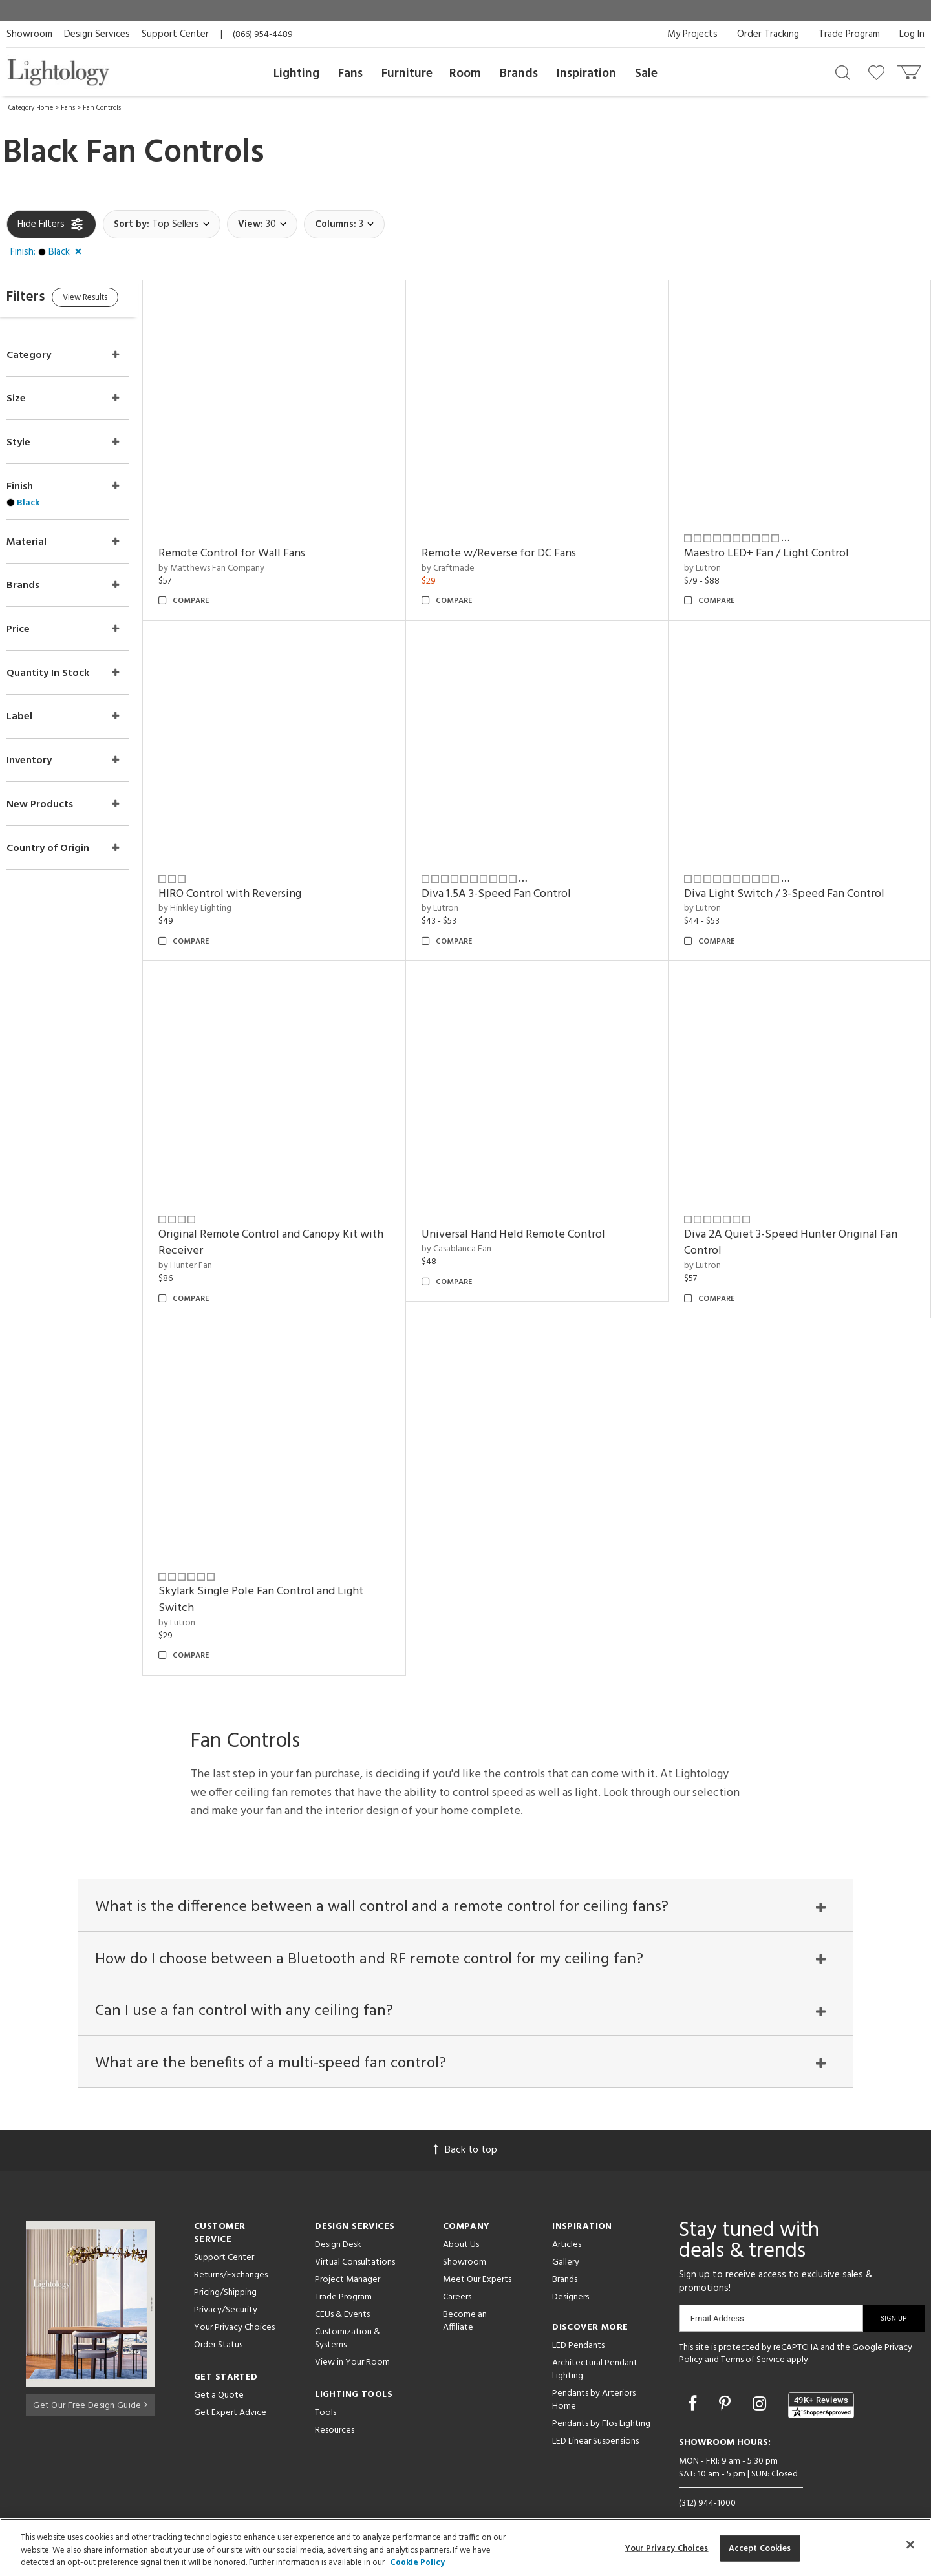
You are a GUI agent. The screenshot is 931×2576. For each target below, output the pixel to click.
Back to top (465, 2125)
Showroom (29, 34)
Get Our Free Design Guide (90, 2378)
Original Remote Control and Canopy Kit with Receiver (283, 1217)
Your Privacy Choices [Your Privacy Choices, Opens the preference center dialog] (667, 2548)
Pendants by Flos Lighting (601, 2399)
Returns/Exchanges (231, 2250)
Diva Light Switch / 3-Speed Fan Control (792, 876)
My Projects (692, 34)
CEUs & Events (342, 2290)
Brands (519, 73)
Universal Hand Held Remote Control (530, 1208)
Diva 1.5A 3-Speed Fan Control (513, 876)
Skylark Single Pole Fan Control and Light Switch (286, 1565)
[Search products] (842, 72)
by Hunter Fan (211, 1239)
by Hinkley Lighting (220, 891)
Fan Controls (102, 108)
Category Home (30, 108)
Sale (646, 73)
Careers (457, 2272)
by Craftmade (464, 559)
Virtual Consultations (355, 2237)
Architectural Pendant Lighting (594, 2345)
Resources (334, 2405)
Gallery (565, 2237)
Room (465, 73)
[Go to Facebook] (694, 2381)
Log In (912, 34)
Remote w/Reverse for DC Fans (515, 545)
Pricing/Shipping (225, 2268)
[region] (465, 2547)
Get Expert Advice (230, 2388)
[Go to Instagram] (761, 2381)
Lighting (296, 73)
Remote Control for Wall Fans (257, 545)
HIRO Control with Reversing (255, 876)
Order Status (218, 2320)
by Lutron (710, 559)
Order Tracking (768, 34)
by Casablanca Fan (473, 1223)
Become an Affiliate (465, 2296)
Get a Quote (219, 2370)
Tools (325, 2388)
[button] (48, 252)
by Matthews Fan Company (237, 559)
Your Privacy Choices (234, 2303)
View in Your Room (352, 2337)
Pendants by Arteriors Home (594, 2375)
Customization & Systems (347, 2314)
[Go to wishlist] (879, 72)
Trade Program (849, 34)
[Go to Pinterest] (727, 2381)
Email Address (717, 2294)
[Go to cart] (911, 69)
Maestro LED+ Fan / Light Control (774, 545)
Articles (566, 2220)
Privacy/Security (225, 2285)
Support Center (175, 34)
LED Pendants (578, 2321)
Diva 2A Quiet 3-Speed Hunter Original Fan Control (799, 1217)
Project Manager (347, 2255)
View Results (114, 300)
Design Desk (338, 2220)
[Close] (910, 2544)
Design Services (97, 34)
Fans (350, 73)
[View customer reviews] (821, 2381)
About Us (461, 2220)
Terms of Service (753, 2335)
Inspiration (586, 73)
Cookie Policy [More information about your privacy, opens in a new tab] (417, 2563)
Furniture (407, 73)
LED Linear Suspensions (595, 2416)
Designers (570, 2272)
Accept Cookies (760, 2548)
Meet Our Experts (477, 2255)
